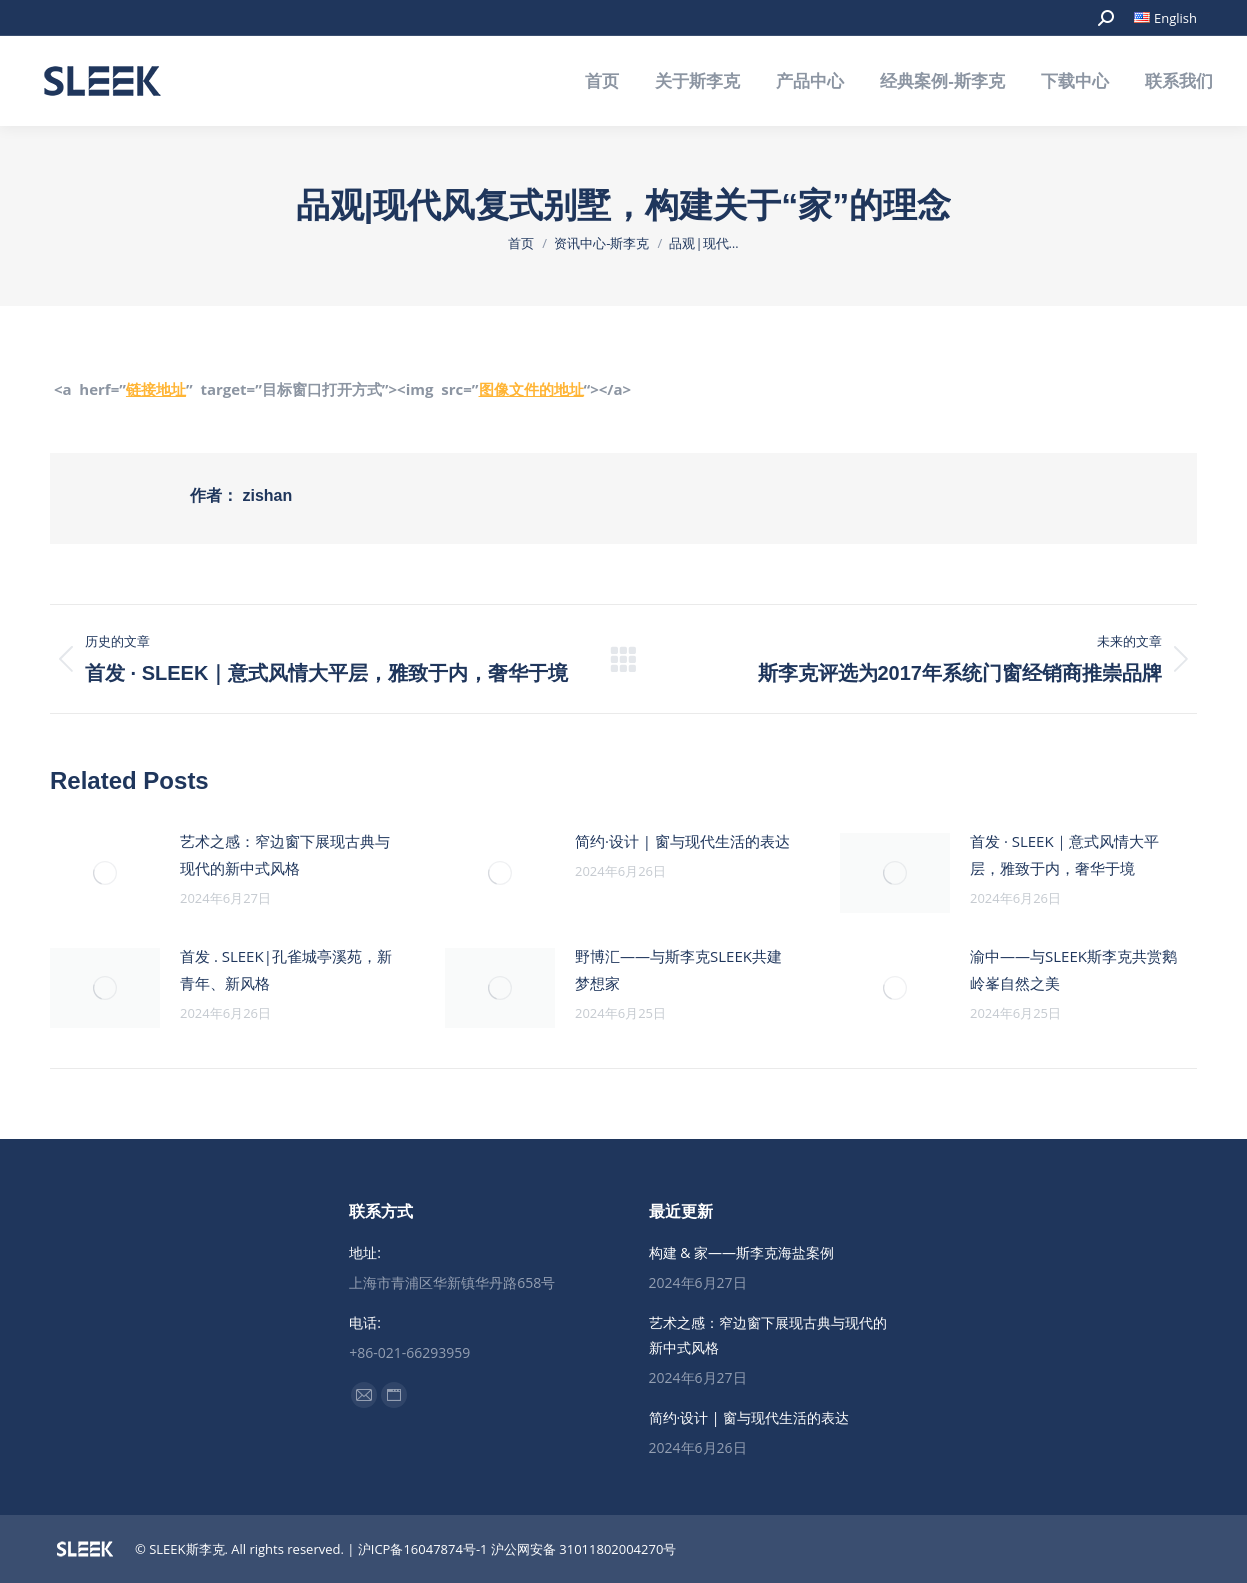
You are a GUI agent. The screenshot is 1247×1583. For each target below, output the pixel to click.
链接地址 (156, 389)
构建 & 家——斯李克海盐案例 (741, 1252)
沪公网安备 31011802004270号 (583, 1549)
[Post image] (105, 873)
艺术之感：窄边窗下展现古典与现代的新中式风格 (285, 854)
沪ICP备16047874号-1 (423, 1549)
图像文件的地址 (531, 389)
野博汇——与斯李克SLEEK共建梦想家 (678, 969)
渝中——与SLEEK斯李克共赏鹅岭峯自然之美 (1073, 969)
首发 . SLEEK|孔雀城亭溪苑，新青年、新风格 (286, 969)
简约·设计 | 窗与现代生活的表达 (682, 841)
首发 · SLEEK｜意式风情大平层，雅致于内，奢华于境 (1064, 854)
